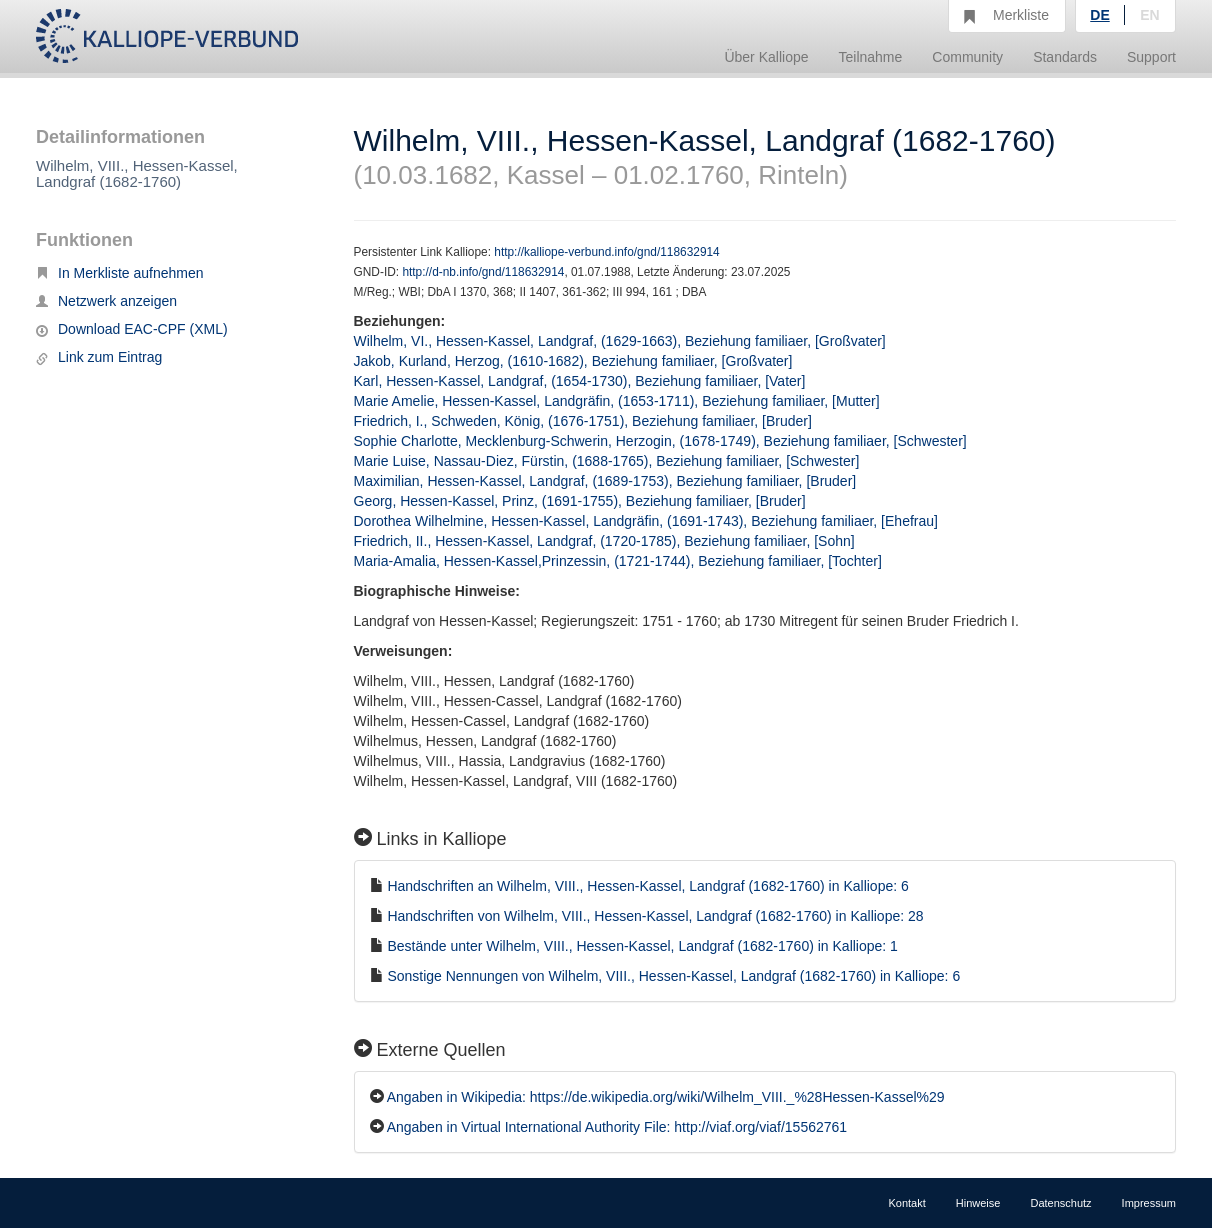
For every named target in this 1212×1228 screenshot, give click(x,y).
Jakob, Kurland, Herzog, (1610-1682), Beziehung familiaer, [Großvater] (573, 361)
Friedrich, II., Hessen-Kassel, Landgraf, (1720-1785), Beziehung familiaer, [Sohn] (604, 541)
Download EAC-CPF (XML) (132, 329)
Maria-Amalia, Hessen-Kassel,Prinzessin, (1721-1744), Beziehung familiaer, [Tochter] (618, 561)
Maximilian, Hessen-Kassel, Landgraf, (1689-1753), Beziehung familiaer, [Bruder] (605, 481)
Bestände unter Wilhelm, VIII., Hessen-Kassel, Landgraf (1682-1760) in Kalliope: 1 (642, 946)
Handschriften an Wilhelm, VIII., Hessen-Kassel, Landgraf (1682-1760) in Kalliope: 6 (647, 886)
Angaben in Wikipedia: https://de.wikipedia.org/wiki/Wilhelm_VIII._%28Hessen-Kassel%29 (666, 1097)
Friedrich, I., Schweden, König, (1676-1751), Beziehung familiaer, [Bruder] (583, 421)
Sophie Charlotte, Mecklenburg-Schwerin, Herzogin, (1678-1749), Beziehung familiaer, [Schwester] (660, 441)
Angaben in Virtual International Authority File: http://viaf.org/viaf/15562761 (617, 1127)
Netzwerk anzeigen (106, 301)
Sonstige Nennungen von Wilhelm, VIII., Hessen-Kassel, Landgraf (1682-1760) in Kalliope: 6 (673, 976)
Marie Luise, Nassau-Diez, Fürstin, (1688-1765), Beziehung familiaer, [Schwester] (607, 461)
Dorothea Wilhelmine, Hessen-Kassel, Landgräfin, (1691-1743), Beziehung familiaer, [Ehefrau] (646, 521)
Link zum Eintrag (99, 357)
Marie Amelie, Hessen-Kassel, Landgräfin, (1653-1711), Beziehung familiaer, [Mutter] (617, 401)
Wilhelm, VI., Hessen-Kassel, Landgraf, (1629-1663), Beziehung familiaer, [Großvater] (620, 341)
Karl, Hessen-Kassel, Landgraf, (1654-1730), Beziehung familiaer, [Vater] (580, 381)
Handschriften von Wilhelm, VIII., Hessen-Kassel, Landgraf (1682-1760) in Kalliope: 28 (655, 916)
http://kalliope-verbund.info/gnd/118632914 (606, 252)
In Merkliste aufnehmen (120, 273)
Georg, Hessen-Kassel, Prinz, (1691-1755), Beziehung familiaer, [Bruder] (580, 501)
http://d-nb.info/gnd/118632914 (483, 272)
